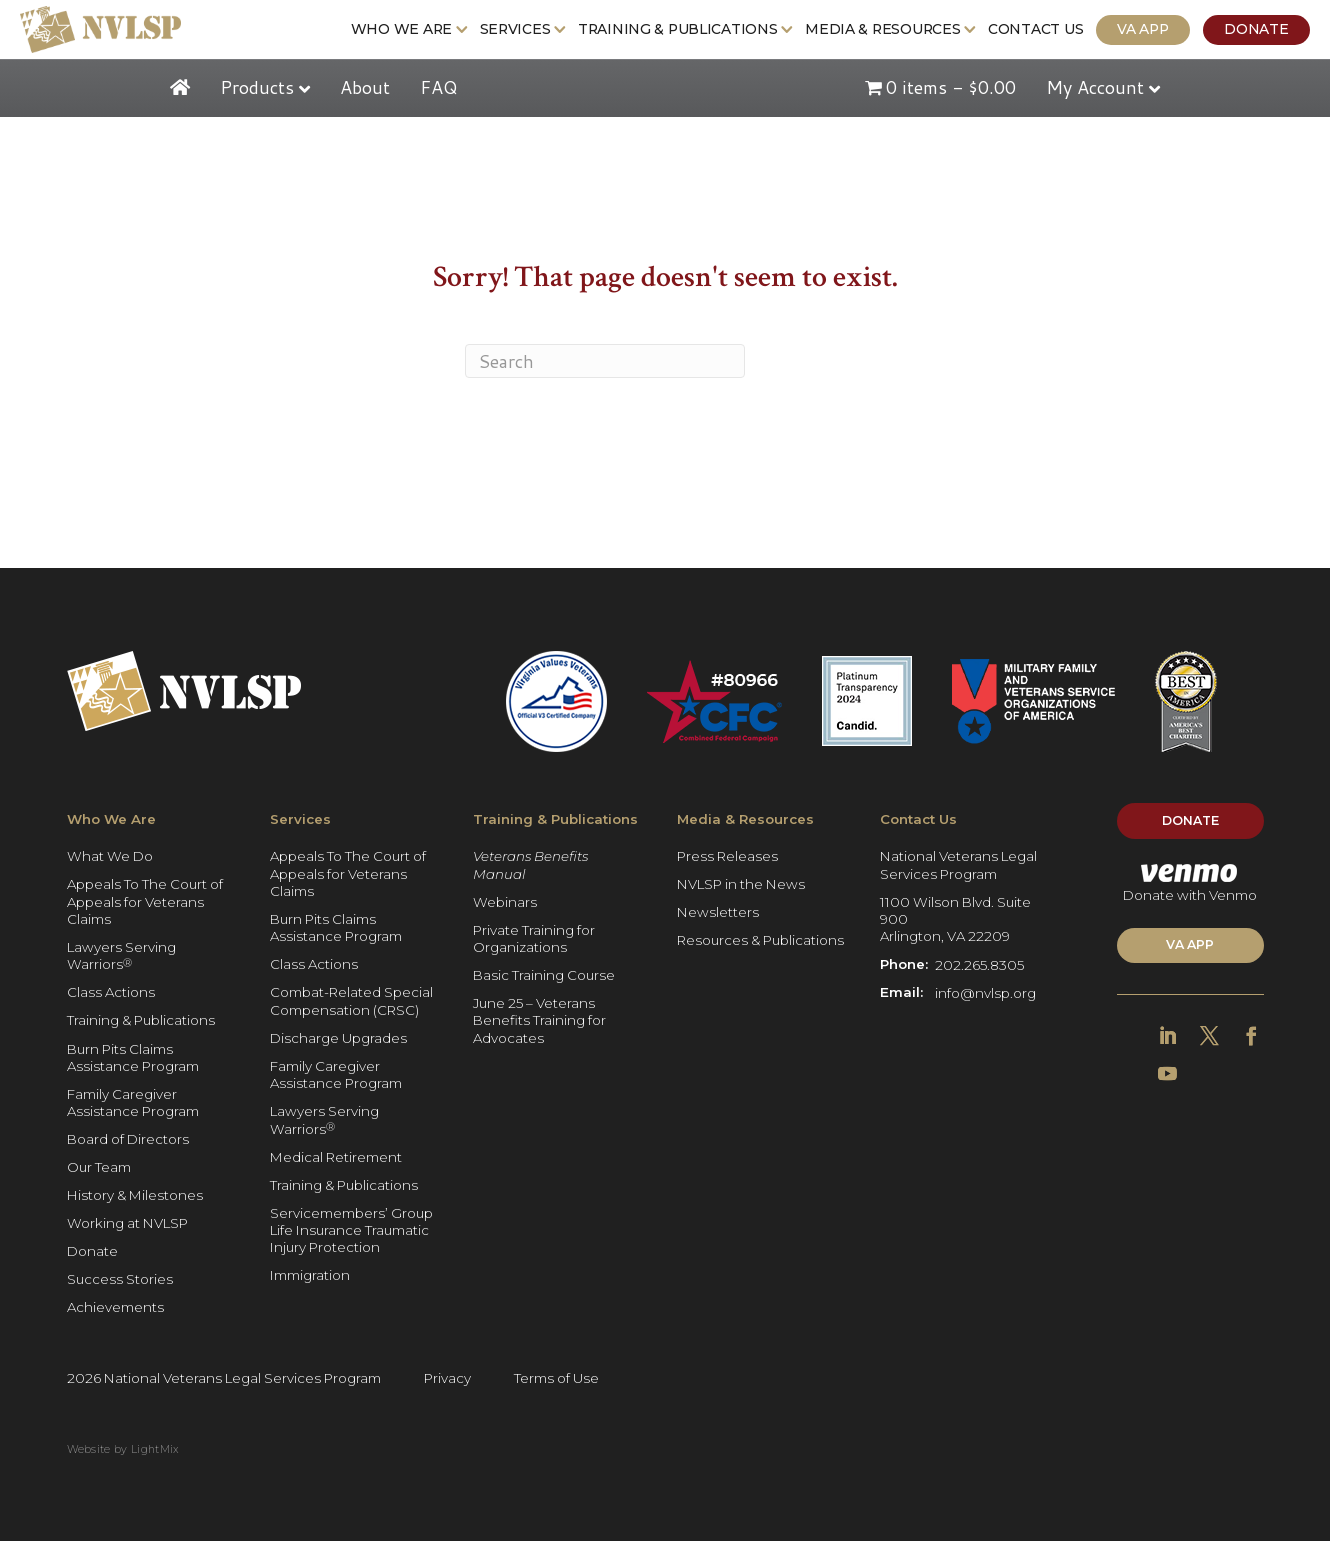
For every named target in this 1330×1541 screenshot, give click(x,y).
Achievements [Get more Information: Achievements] (115, 1308)
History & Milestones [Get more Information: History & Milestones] (135, 1196)
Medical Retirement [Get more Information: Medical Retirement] (336, 1157)
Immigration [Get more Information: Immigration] (310, 1276)
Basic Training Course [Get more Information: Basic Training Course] (544, 975)
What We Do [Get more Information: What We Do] (110, 857)
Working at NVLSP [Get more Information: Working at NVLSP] (127, 1224)
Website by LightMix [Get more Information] (123, 1449)
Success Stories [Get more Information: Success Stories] (120, 1280)
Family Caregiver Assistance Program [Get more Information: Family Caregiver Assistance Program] (133, 1102)
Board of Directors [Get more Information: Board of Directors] (128, 1140)
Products (257, 87)
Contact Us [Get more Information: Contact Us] (1035, 29)
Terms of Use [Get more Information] (556, 1378)
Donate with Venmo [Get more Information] (1190, 883)
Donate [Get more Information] (1190, 820)
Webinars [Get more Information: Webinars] (505, 902)
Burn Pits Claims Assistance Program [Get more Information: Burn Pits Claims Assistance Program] (133, 1057)
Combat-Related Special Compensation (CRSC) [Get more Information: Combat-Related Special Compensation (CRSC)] (351, 1001)
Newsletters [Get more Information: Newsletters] (718, 913)
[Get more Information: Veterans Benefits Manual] (558, 865)
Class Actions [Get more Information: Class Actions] (111, 993)
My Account (1095, 87)
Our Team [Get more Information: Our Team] (99, 1168)
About (365, 87)
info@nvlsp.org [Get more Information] (985, 993)
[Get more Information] (100, 29)
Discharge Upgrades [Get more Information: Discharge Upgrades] (338, 1038)
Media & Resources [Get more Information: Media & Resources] (882, 29)
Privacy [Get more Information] (447, 1378)
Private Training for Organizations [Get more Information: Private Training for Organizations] (534, 938)
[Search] (605, 361)
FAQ (438, 87)
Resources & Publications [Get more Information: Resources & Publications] (760, 941)
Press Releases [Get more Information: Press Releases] (727, 857)
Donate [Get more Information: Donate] (1256, 29)
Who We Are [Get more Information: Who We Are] (401, 29)
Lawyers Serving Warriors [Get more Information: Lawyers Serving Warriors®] (121, 955)
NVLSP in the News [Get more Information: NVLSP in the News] (741, 885)
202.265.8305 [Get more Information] (979, 965)
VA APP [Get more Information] (1190, 944)
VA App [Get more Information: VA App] (1142, 29)
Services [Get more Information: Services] (515, 29)
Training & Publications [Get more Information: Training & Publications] (678, 29)
